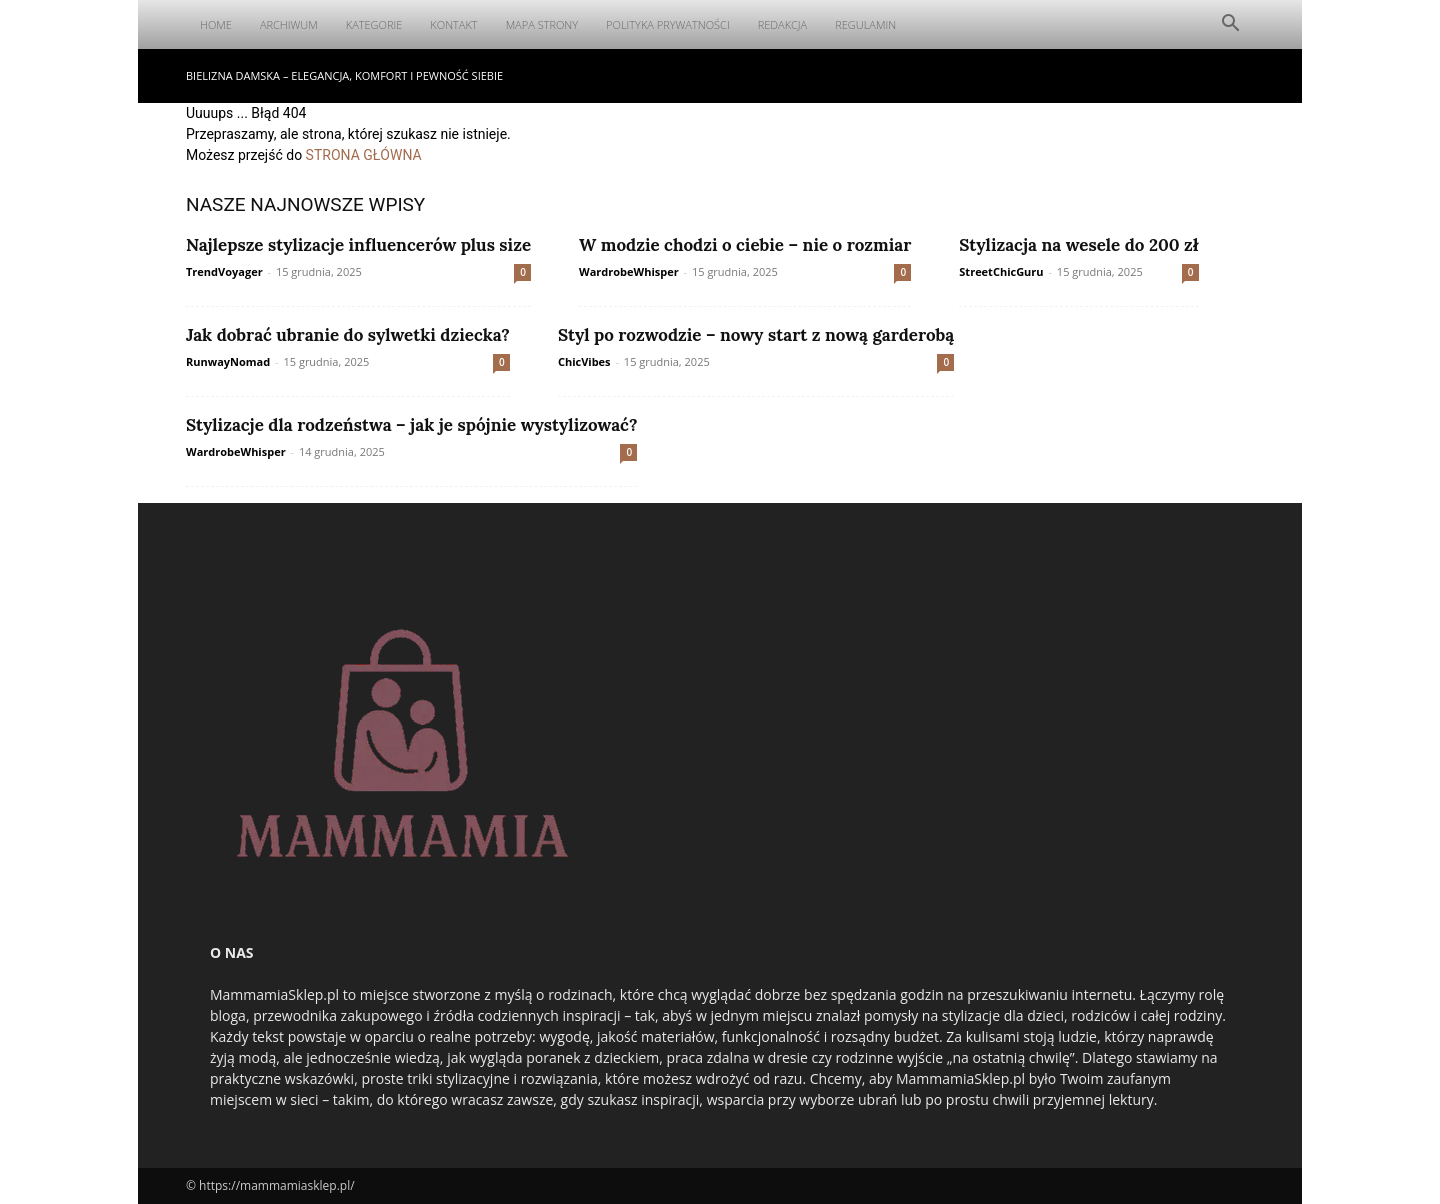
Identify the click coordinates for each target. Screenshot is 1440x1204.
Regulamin (865, 24)
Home (216, 24)
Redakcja (783, 24)
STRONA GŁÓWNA (364, 155)
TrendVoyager (224, 271)
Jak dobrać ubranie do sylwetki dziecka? (348, 335)
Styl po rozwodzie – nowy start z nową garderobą (756, 335)
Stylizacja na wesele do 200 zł (1078, 245)
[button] (1230, 25)
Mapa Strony (542, 24)
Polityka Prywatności (668, 24)
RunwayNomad (228, 361)
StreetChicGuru (1001, 271)
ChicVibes (584, 361)
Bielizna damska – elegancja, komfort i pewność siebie (344, 75)
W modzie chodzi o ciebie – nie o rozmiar (745, 245)
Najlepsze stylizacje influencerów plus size (358, 245)
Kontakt (453, 24)
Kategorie (374, 24)
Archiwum (289, 24)
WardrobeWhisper (629, 271)
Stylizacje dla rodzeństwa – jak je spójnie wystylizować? (411, 425)
